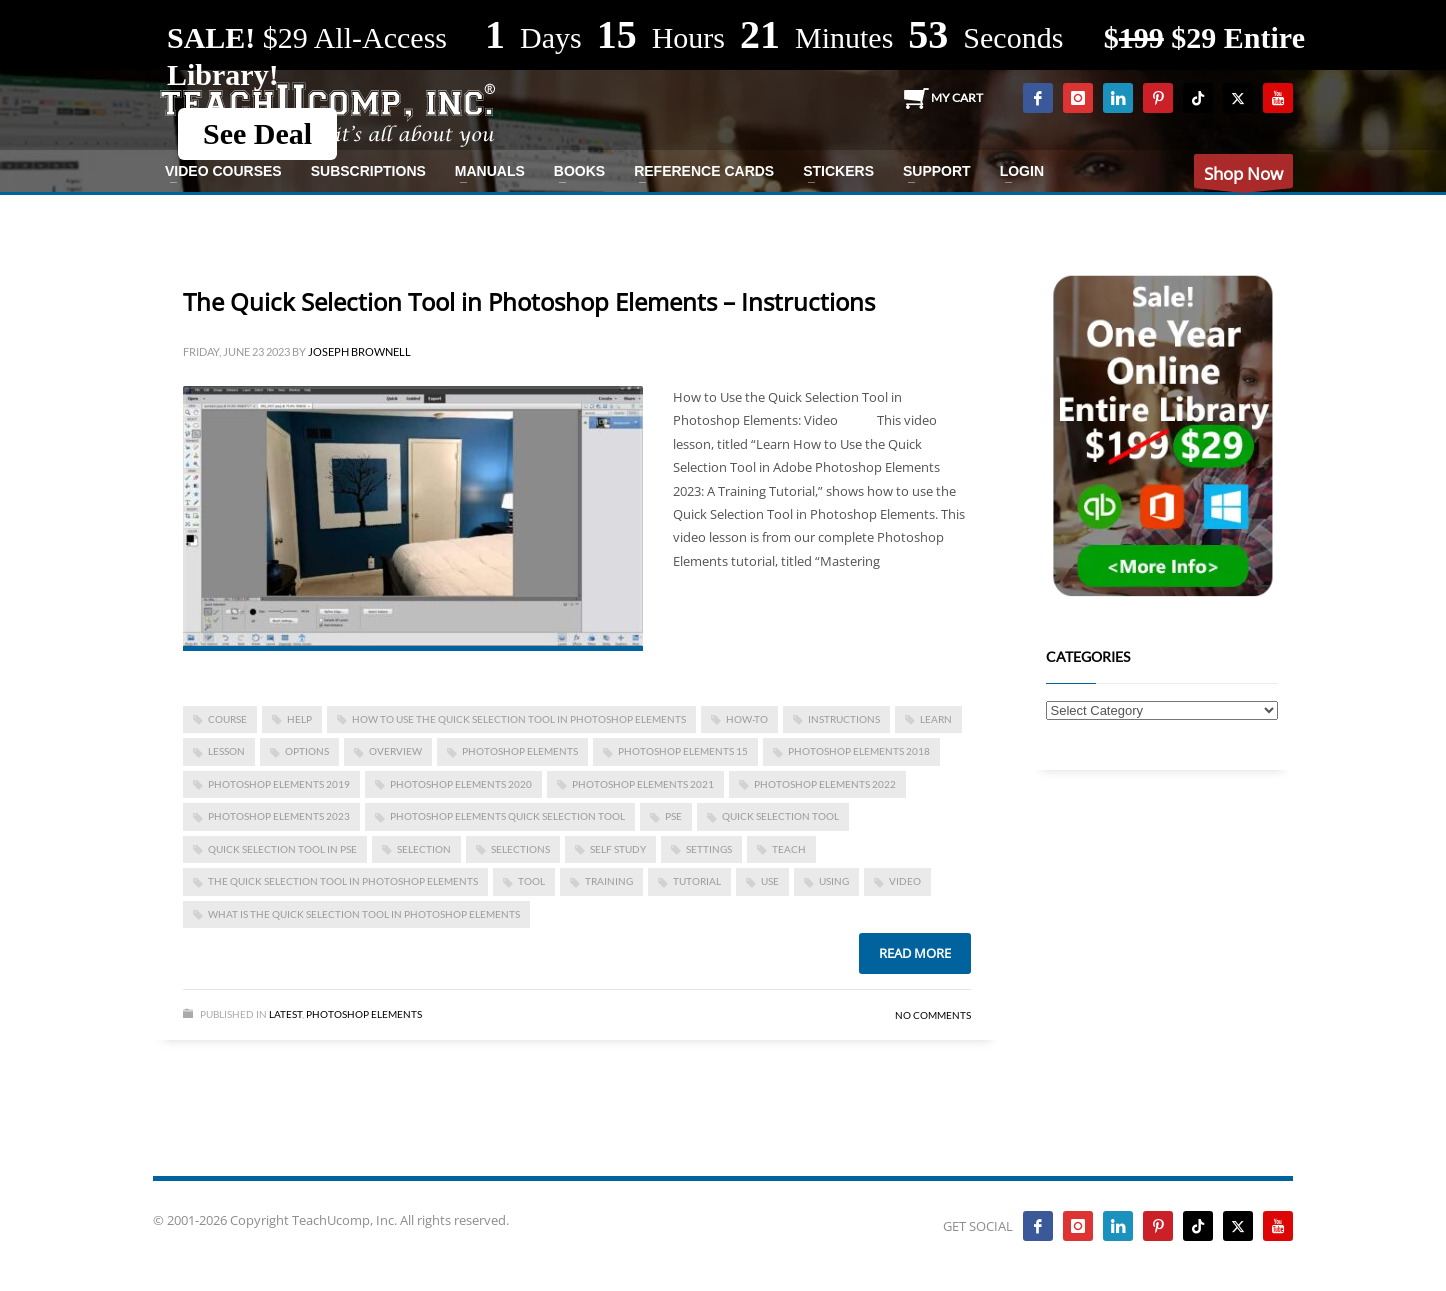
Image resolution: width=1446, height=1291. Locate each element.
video (905, 881)
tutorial (697, 881)
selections (520, 849)
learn (936, 719)
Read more (915, 953)
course (227, 719)
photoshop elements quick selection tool (507, 816)
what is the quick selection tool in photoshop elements (364, 914)
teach (789, 849)
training (609, 881)
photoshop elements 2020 (461, 784)
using (834, 881)
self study (618, 849)
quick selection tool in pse (282, 849)
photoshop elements (520, 751)
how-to (747, 719)
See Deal (257, 133)
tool (531, 881)
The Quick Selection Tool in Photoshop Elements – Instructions (529, 301)
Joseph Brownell (359, 351)
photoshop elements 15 (683, 751)
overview (395, 751)
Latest (285, 1014)
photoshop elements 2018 (859, 751)
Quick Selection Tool (780, 816)
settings (709, 849)
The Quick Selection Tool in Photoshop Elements (343, 881)
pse (673, 816)
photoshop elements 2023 (279, 816)
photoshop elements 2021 (643, 784)
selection (424, 849)
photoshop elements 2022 (825, 784)
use (770, 881)
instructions (844, 719)
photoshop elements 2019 (279, 784)
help (299, 719)
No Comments (933, 1015)
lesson (226, 751)
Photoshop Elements (364, 1014)
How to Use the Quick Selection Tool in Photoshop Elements (519, 719)
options (307, 751)
